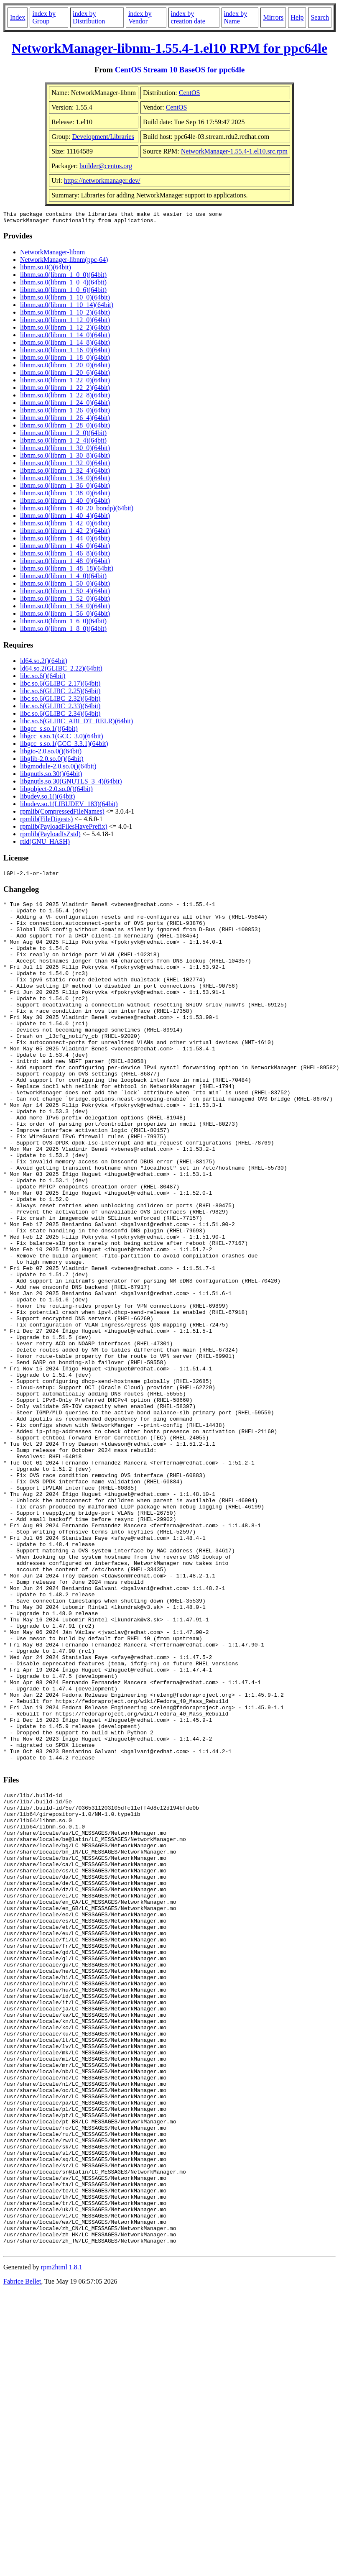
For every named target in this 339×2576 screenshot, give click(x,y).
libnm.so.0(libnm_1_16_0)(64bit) (65, 352)
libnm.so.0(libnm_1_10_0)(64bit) (65, 299)
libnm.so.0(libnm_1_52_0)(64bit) (65, 600)
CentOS (189, 92)
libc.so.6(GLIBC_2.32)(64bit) (60, 700)
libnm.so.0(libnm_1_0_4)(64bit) (63, 284)
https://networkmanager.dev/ (102, 180)
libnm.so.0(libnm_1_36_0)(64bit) (65, 488)
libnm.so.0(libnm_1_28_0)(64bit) (65, 427)
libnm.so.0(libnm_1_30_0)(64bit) (65, 450)
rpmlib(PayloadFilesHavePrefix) (63, 828)
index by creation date (188, 17)
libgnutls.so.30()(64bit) (51, 776)
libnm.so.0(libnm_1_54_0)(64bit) (65, 608)
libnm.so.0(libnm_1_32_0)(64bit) (65, 465)
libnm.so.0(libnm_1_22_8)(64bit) (65, 397)
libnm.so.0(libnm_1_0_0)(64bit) (63, 277)
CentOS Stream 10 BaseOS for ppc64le (180, 69)
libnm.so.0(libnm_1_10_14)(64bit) (66, 307)
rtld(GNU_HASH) (45, 844)
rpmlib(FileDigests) (46, 821)
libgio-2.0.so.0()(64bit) (51, 753)
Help (297, 17)
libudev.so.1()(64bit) (47, 798)
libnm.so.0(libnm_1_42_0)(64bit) (65, 525)
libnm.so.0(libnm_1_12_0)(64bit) (65, 322)
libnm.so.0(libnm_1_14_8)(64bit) (65, 344)
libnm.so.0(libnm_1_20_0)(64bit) (65, 367)
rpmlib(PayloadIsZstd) (50, 836)
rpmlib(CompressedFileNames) (62, 813)
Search (320, 17)
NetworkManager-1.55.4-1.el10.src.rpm (234, 151)
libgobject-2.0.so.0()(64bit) (56, 791)
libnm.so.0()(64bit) (45, 269)
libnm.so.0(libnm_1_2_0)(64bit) (63, 435)
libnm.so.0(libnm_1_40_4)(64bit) (65, 518)
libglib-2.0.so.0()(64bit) (52, 761)
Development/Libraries (103, 136)
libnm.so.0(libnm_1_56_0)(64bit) (65, 616)
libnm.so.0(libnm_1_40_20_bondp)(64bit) (76, 510)
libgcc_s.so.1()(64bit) (49, 731)
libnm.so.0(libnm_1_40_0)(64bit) (65, 503)
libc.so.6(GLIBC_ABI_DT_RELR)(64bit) (76, 723)
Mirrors (273, 17)
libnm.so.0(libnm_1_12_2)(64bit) (65, 329)
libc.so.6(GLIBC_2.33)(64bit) (60, 708)
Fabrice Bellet (22, 2549)
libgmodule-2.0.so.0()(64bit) (58, 768)
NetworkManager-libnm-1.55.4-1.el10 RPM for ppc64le (169, 48)
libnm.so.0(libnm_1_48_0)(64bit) (65, 563)
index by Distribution (89, 17)
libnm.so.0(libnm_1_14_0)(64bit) (65, 337)
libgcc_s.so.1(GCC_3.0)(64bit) (61, 738)
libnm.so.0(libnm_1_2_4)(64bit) (63, 442)
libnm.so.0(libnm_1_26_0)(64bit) (65, 412)
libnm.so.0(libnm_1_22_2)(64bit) (65, 390)
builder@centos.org (105, 165)
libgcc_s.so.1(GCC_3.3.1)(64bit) (64, 746)
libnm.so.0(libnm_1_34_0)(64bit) (65, 480)
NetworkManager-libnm (52, 254)
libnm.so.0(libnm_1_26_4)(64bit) (65, 420)
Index (17, 17)
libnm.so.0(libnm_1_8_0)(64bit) (63, 631)
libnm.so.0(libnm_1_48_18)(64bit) (66, 570)
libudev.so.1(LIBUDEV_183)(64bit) (69, 806)
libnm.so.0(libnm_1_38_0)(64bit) (65, 495)
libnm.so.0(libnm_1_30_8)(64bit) (65, 457)
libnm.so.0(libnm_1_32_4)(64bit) (65, 472)
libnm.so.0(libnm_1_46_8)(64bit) (65, 555)
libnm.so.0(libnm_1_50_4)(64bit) (65, 593)
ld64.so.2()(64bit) (43, 663)
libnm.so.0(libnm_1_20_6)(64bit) (65, 375)
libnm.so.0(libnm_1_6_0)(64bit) (63, 623)
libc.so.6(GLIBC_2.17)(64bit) (60, 685)
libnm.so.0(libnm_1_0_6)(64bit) (63, 292)
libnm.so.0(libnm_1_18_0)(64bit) (65, 360)
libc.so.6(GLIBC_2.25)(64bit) (60, 693)
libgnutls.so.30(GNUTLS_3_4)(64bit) (71, 783)
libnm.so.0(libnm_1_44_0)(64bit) (65, 540)
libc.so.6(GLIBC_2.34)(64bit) (60, 716)
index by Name (235, 17)
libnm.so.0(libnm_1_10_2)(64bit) (65, 314)
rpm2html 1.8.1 (61, 2535)
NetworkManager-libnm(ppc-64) (64, 262)
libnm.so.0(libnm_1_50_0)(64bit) (65, 585)
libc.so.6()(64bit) (42, 678)
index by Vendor (140, 17)
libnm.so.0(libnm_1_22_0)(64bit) (65, 382)
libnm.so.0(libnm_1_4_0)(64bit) (63, 578)
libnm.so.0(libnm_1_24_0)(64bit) (65, 405)
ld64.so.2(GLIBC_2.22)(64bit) (61, 670)
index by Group (44, 17)
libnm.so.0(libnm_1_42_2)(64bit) (65, 533)
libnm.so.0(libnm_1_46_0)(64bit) (65, 548)
